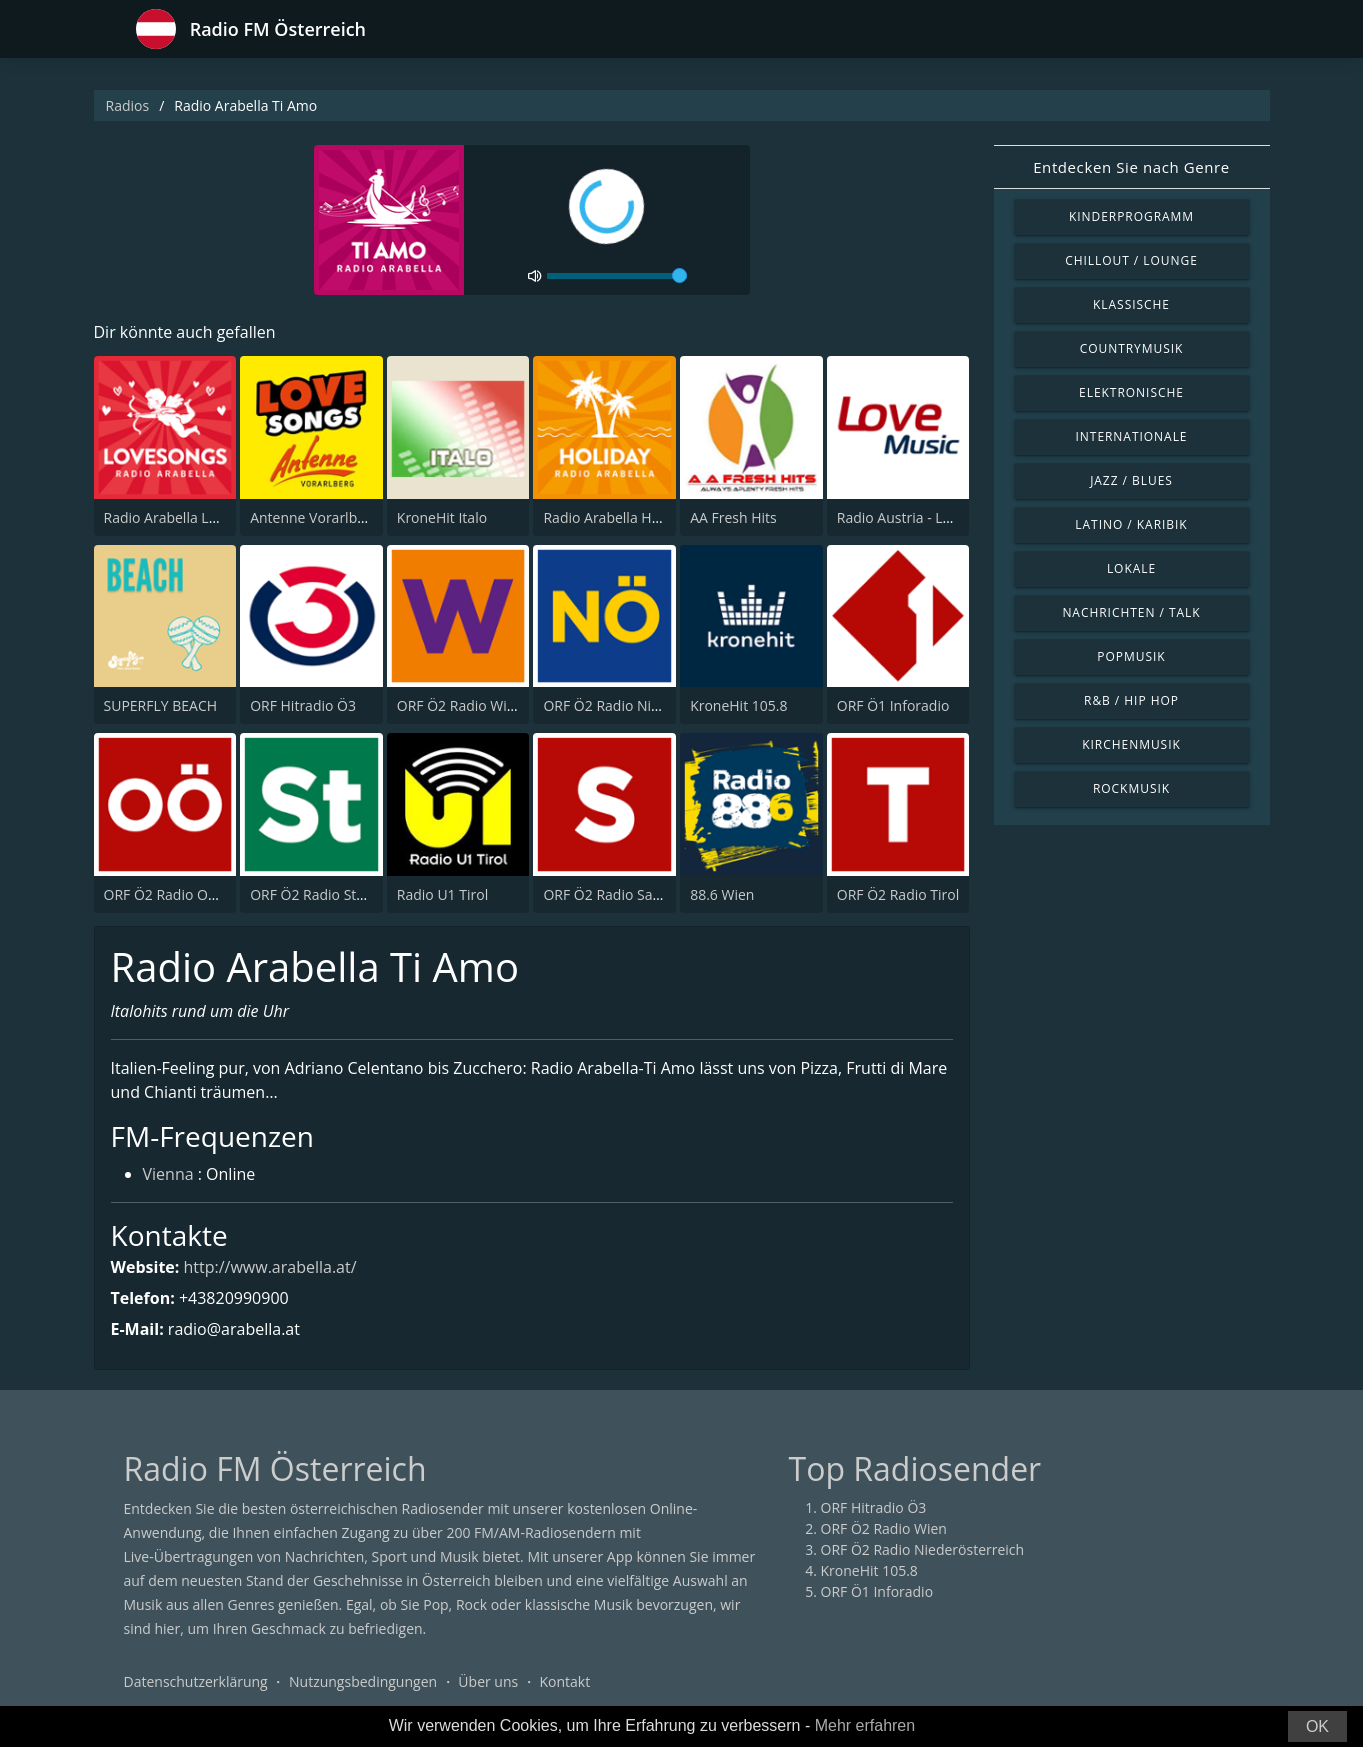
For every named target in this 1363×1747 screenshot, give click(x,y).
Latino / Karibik (1131, 524)
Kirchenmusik (1131, 744)
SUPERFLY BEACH (161, 705)
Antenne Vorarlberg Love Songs (352, 517)
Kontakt (564, 1681)
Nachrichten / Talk (1131, 612)
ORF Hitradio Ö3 (303, 705)
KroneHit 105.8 (738, 705)
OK (1317, 1726)
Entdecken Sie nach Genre (1131, 167)
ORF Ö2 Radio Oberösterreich (200, 894)
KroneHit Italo (442, 517)
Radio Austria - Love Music (922, 517)
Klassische (1131, 304)
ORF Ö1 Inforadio (893, 705)
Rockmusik (1131, 788)
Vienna (168, 1174)
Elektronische (1131, 392)
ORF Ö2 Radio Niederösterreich (645, 705)
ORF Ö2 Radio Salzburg (618, 894)
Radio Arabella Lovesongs (187, 517)
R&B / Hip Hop (1131, 700)
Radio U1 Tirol (442, 894)
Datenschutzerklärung (196, 1681)
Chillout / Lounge (1131, 260)
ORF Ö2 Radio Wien (460, 705)
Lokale (1131, 568)
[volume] (617, 276)
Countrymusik (1132, 348)
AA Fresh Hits (733, 517)
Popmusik (1131, 656)
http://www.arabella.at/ (270, 1267)
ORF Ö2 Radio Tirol (898, 894)
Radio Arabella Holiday (616, 517)
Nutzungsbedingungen (363, 1681)
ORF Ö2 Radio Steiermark (332, 894)
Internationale (1132, 436)
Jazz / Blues (1131, 480)
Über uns (488, 1681)
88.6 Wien (722, 894)
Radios (128, 105)
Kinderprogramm (1131, 216)
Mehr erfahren (865, 1725)
